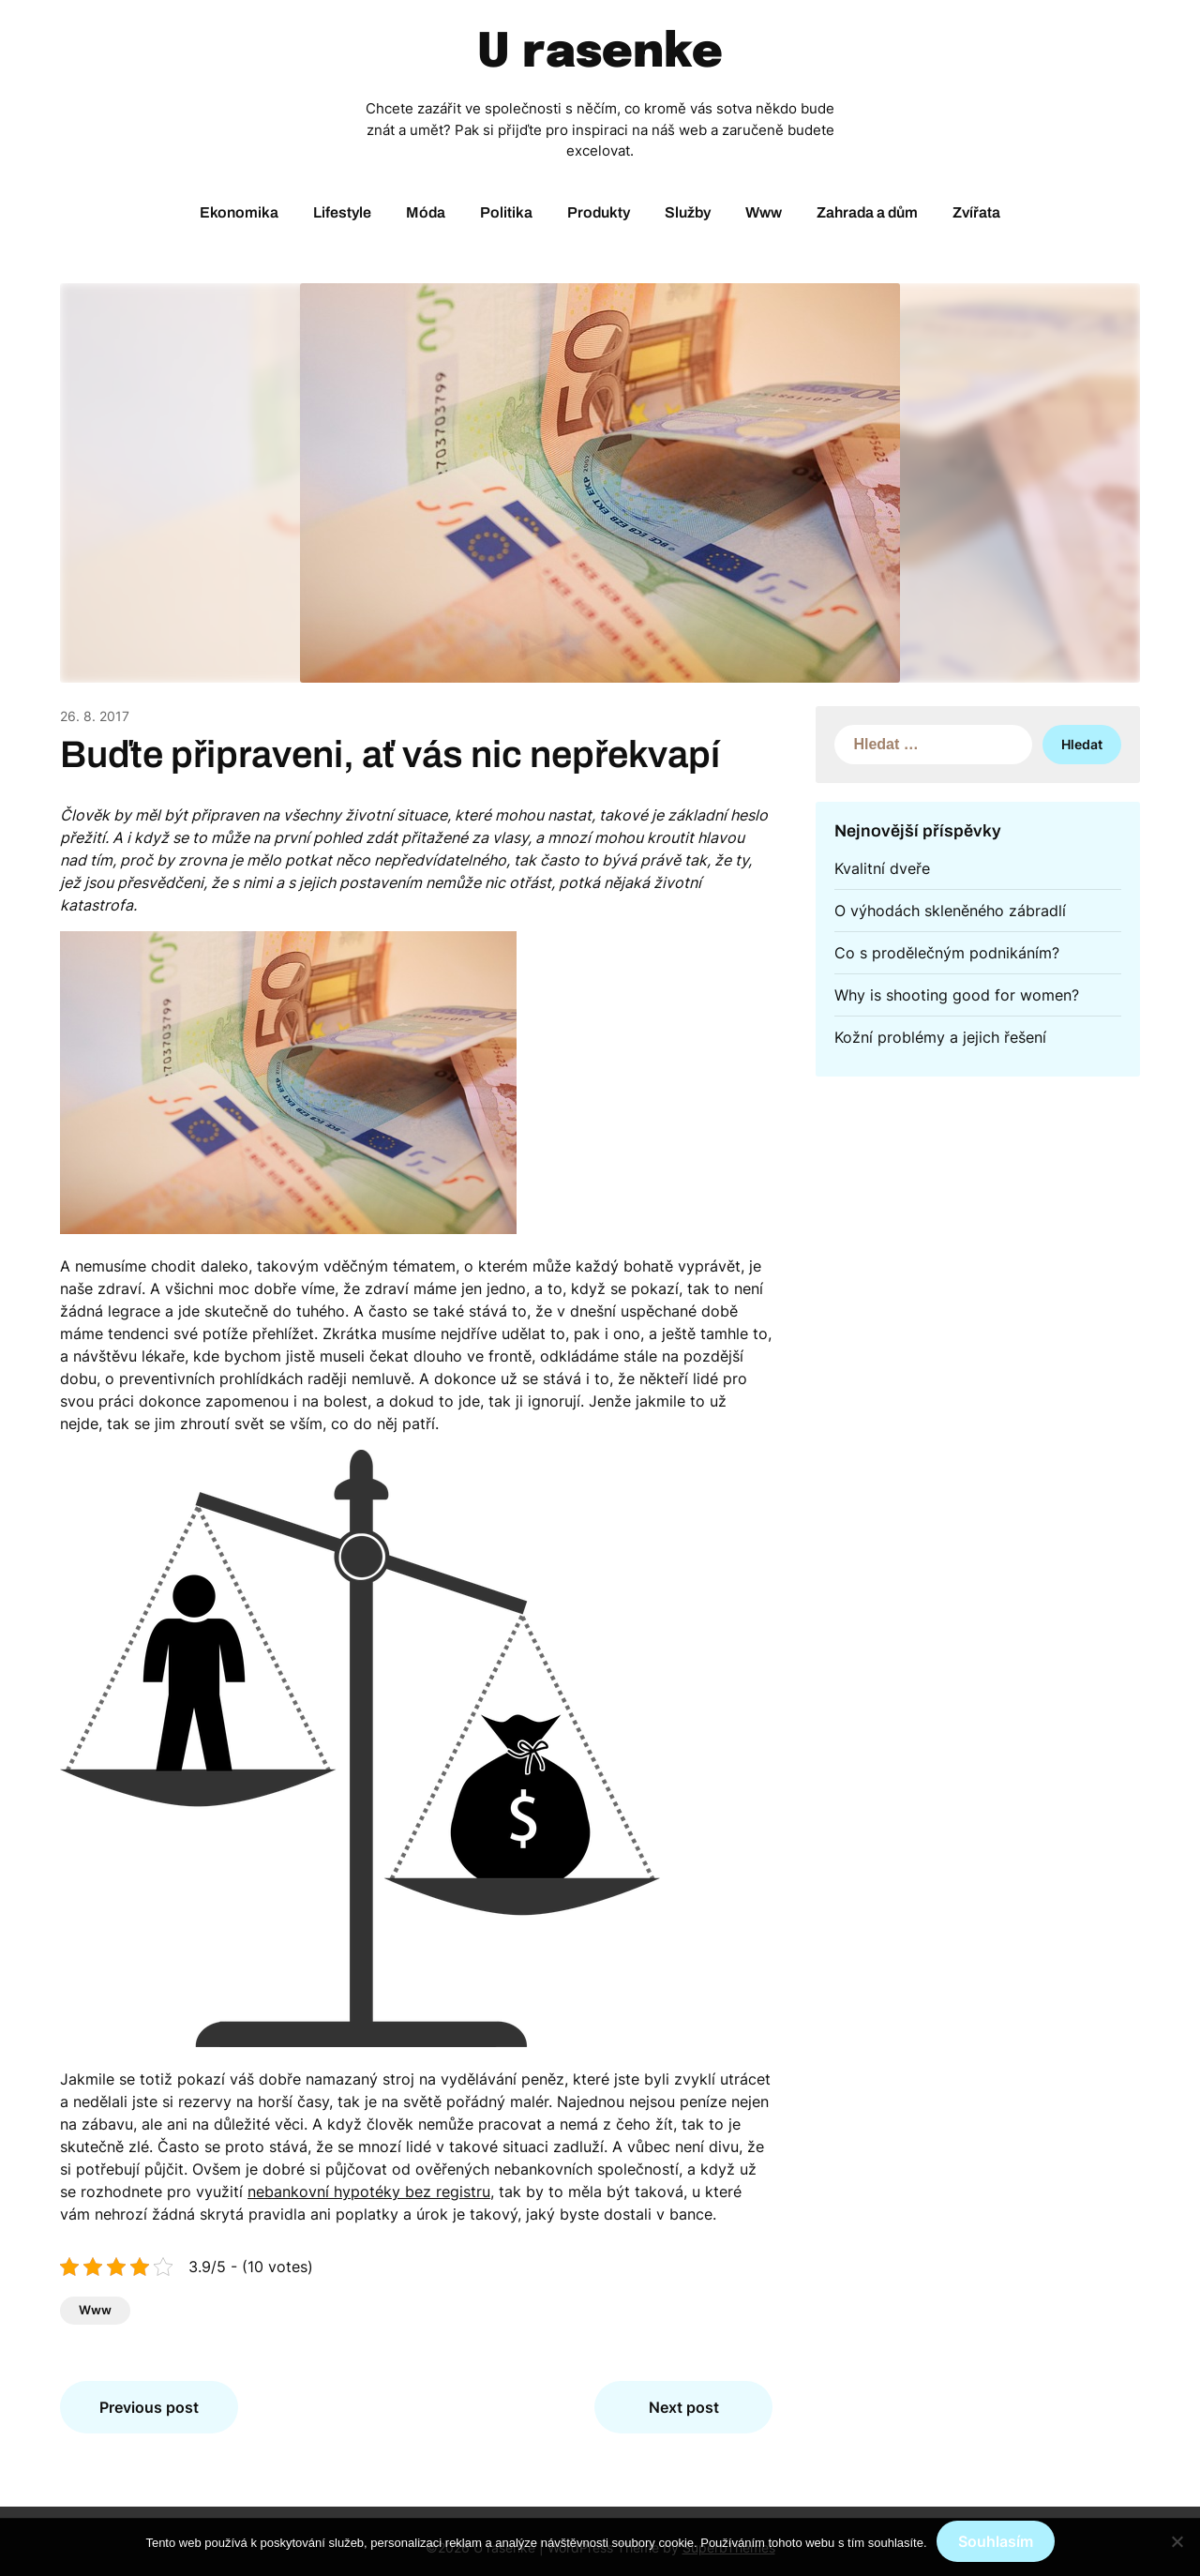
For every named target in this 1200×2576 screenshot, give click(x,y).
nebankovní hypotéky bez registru (369, 2191)
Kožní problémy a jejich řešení (940, 1037)
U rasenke (600, 53)
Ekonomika (239, 212)
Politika (506, 212)
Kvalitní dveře (882, 868)
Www (763, 212)
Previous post (149, 2407)
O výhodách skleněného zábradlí (950, 910)
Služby (688, 212)
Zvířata (976, 212)
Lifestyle (342, 212)
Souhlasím (995, 2541)
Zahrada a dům (867, 212)
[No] (1176, 2541)
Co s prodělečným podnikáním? (946, 952)
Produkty (598, 212)
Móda (425, 212)
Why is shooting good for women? (956, 995)
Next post (684, 2407)
